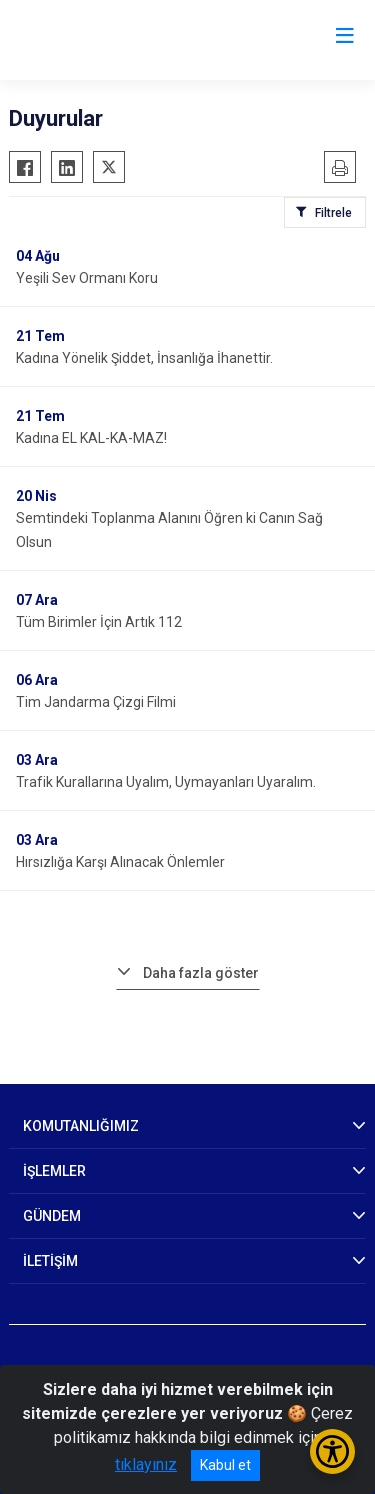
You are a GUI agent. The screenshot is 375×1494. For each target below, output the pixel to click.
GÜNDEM (52, 1216)
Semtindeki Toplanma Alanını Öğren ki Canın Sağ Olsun (169, 530)
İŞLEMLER (54, 1171)
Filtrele (333, 213)
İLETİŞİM (50, 1261)
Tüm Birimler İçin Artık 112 (99, 622)
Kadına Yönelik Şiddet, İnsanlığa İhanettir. (144, 358)
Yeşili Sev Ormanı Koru (87, 278)
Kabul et (225, 1465)
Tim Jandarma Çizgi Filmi (96, 702)
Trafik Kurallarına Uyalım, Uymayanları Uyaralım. (166, 782)
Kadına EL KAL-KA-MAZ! (91, 438)
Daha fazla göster (201, 973)
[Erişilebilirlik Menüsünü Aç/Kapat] (332, 1451)
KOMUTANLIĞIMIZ (81, 1126)
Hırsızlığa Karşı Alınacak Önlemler (120, 862)
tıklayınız (146, 1464)
